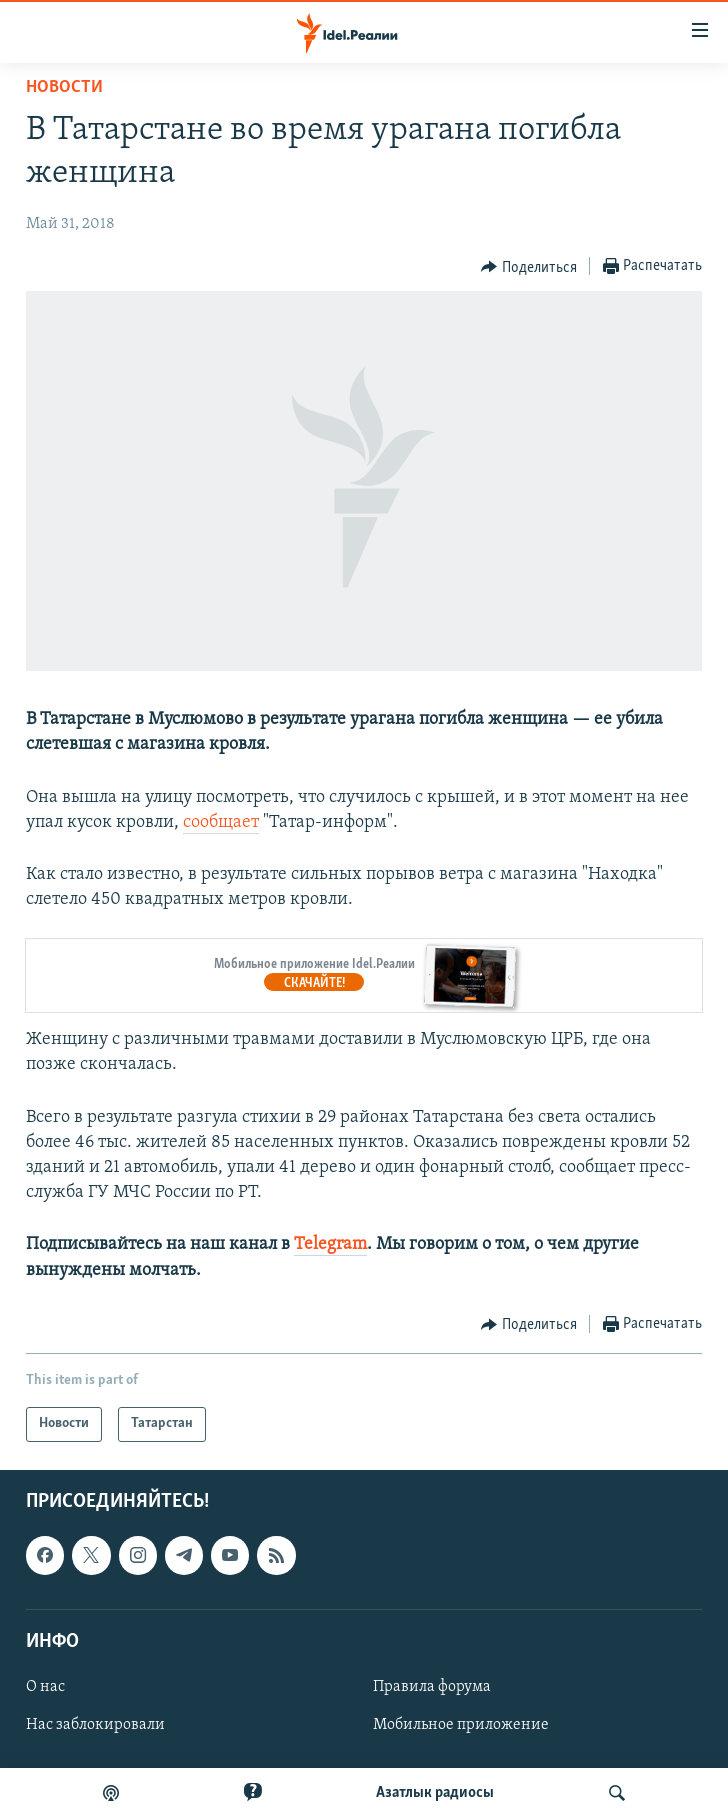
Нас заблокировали (95, 1725)
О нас (45, 1687)
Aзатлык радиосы (435, 1793)
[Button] (529, 267)
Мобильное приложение (461, 1725)
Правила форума (432, 1687)
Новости (64, 87)
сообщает (221, 822)
